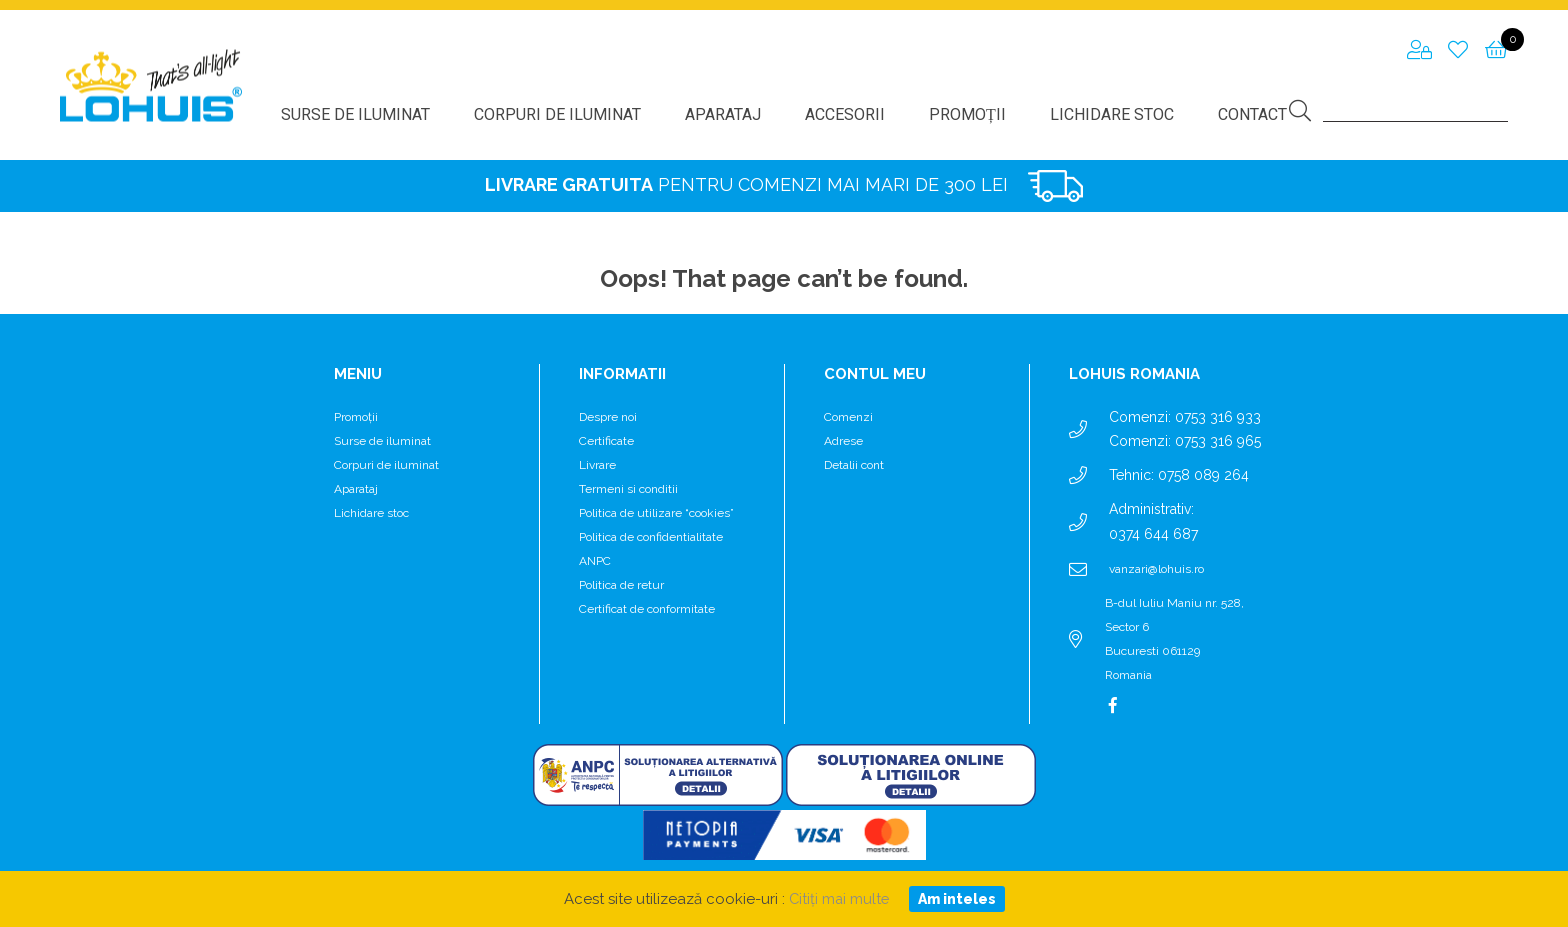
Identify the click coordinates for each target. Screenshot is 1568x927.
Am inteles (958, 899)
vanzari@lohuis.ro (1156, 569)
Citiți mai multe (838, 899)
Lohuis (151, 85)
